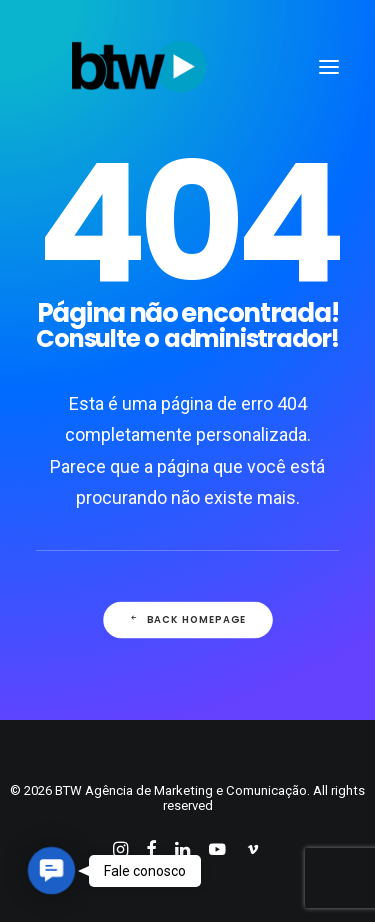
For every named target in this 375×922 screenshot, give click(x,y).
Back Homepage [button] (187, 619)
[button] (51, 870)
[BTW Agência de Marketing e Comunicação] (139, 67)
